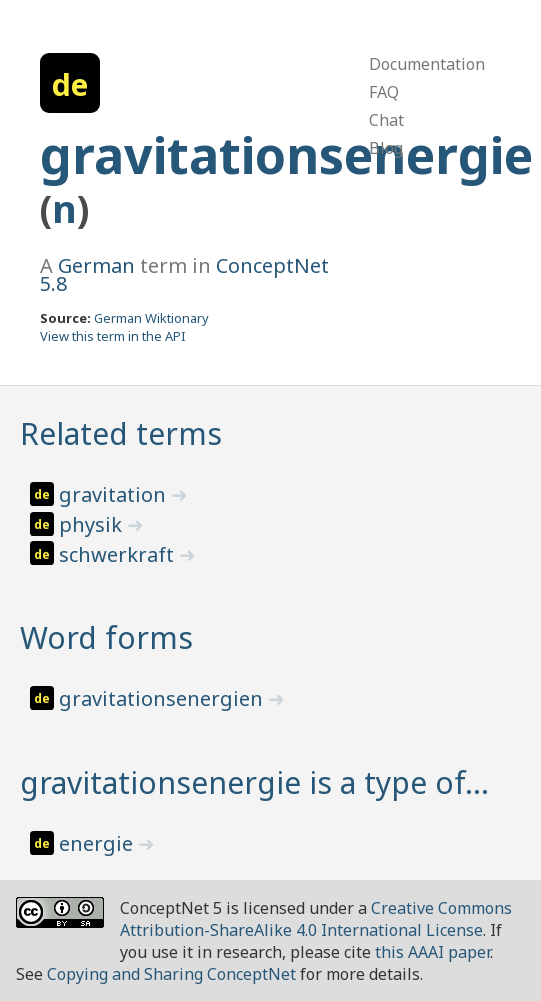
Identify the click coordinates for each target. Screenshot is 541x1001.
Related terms (121, 433)
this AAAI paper (432, 952)
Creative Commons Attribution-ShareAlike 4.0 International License (316, 919)
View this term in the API (113, 336)
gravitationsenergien (163, 698)
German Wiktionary (151, 318)
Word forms (106, 637)
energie (98, 843)
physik (93, 524)
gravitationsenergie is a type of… (254, 782)
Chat (386, 120)
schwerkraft (119, 554)
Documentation (427, 64)
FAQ (384, 92)
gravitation (115, 494)
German (96, 265)
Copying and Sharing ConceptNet (171, 974)
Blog (386, 148)
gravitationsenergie (286, 155)
